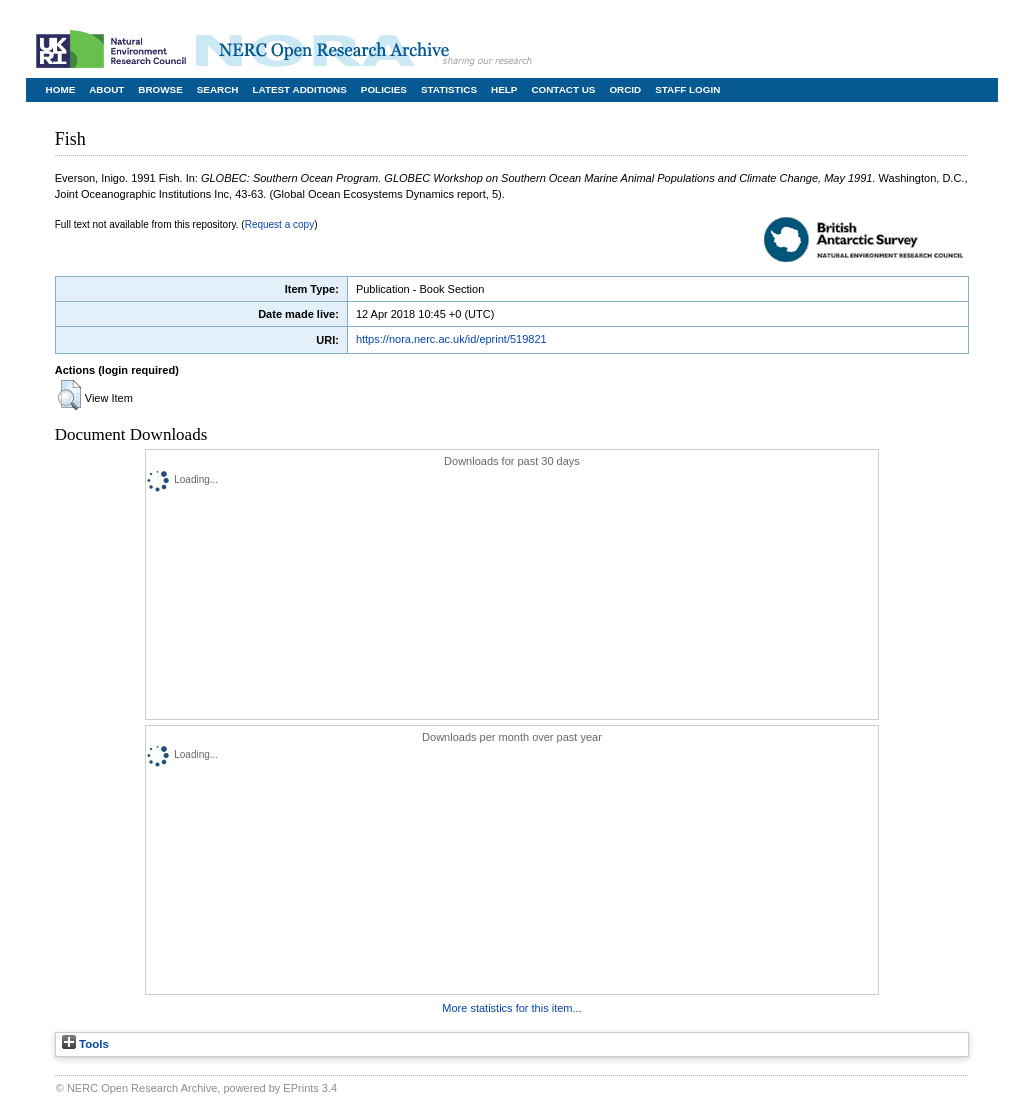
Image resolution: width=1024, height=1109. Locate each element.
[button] (69, 395)
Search (218, 89)
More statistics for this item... (511, 1008)
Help (504, 89)
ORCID (625, 89)
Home (61, 89)
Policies (384, 89)
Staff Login (687, 89)
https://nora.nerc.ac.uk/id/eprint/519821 (451, 339)
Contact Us (563, 89)
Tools (85, 1044)
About (106, 89)
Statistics (449, 89)
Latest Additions (299, 89)
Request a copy (280, 224)
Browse (160, 89)
